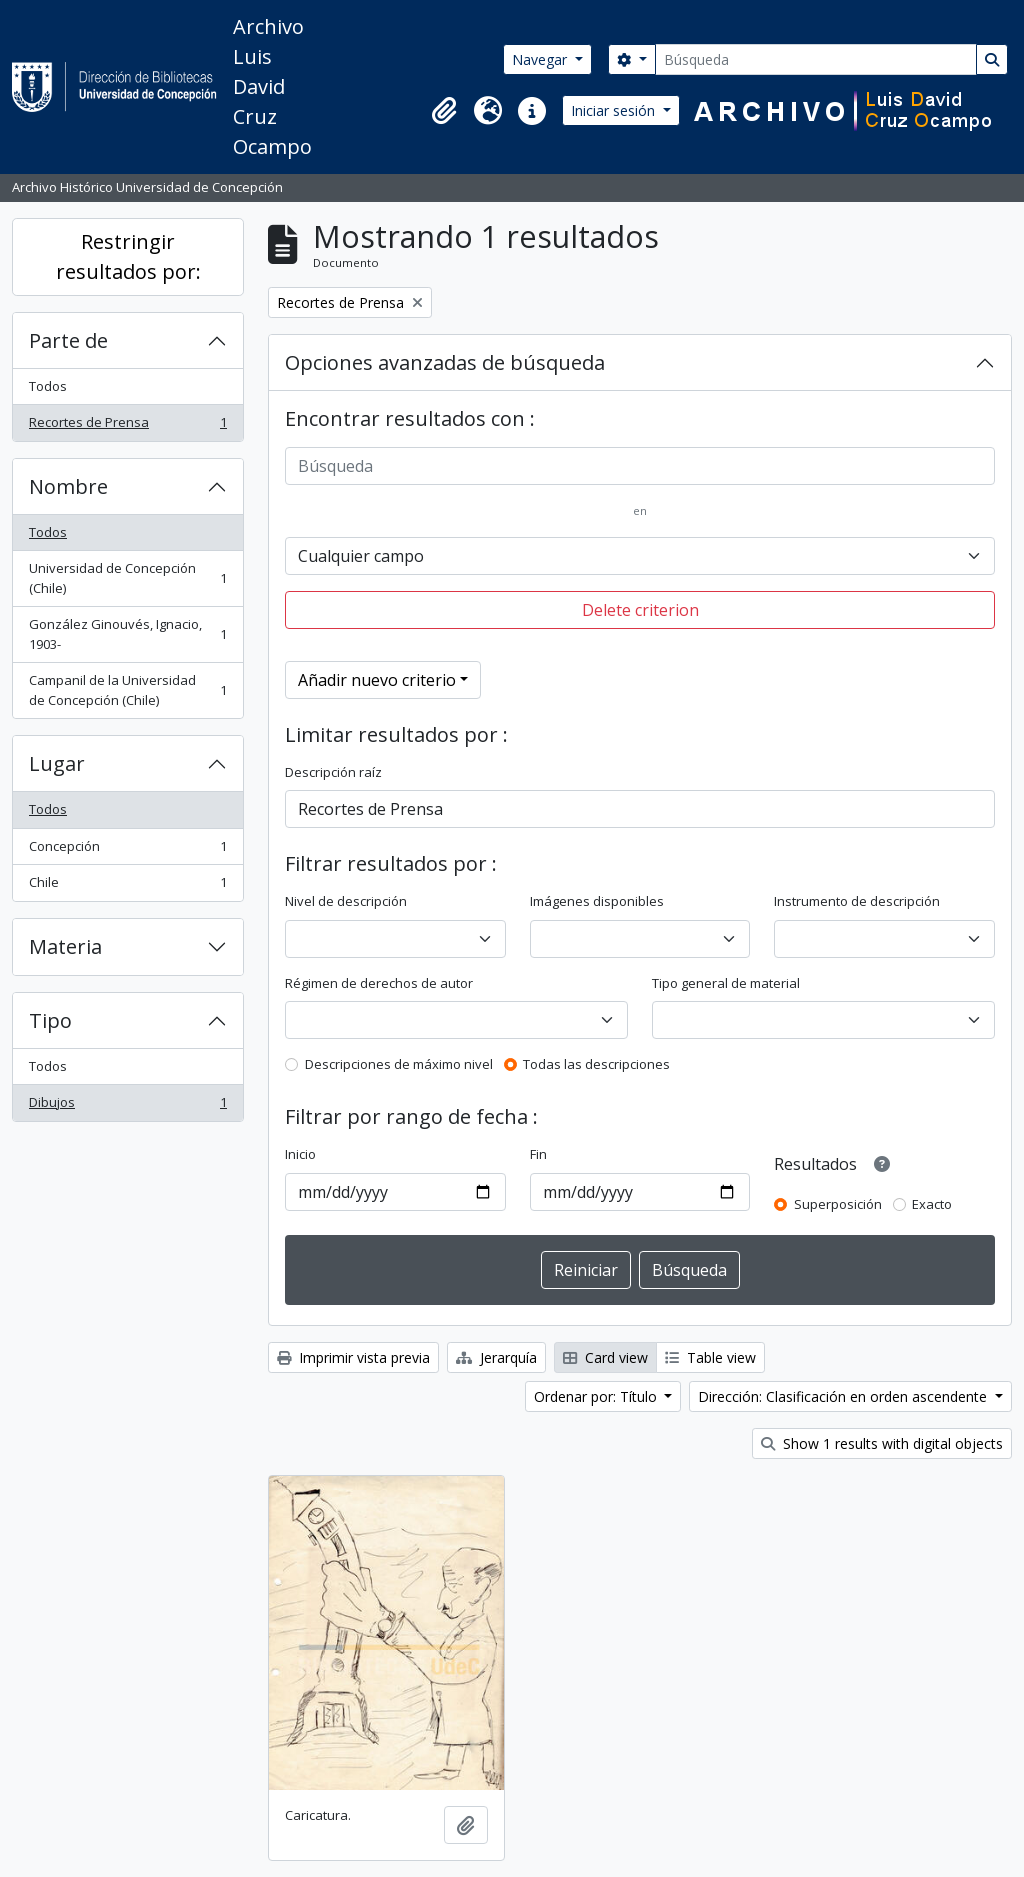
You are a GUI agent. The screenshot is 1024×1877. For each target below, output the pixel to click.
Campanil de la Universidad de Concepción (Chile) (127, 690)
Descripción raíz (333, 772)
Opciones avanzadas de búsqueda (445, 362)
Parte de (68, 340)
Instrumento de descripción (857, 901)
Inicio (300, 1154)
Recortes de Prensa (127, 426)
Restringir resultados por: (128, 256)
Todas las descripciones (596, 1064)
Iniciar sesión (615, 110)
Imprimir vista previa (353, 1357)
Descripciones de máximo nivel (399, 1064)
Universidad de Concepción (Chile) (127, 578)
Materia (65, 946)
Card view (605, 1357)
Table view (710, 1357)
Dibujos (127, 1106)
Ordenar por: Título (597, 1396)
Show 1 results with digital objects (882, 1443)
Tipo (50, 1020)
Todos (48, 386)
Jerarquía (496, 1357)
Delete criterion (640, 610)
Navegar (541, 59)
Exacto (932, 1204)
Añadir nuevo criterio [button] (377, 680)
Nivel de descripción (346, 901)
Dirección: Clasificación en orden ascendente (844, 1396)
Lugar (57, 763)
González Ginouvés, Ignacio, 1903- (127, 634)
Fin (538, 1154)
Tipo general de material (726, 983)
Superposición (838, 1204)
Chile (127, 886)
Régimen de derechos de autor (379, 983)
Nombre (68, 486)
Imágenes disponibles (597, 901)
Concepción (127, 850)
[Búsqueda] (816, 59)
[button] (444, 111)
